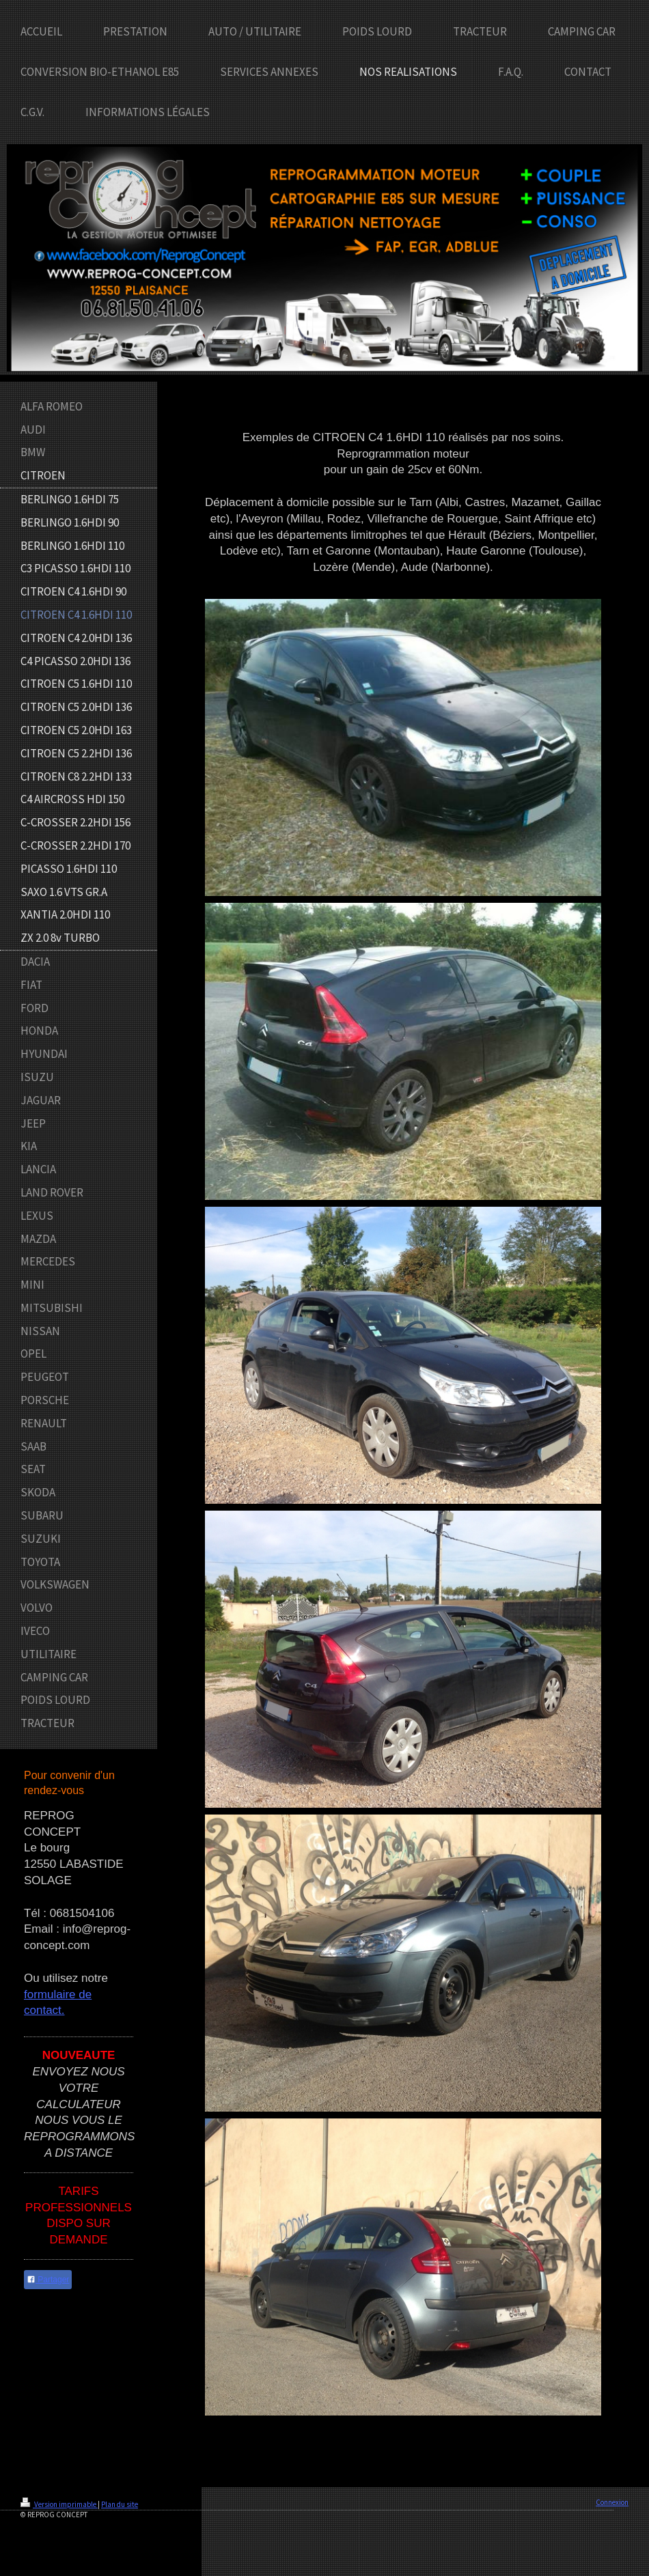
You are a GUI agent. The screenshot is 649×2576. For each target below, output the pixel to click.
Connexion (612, 2502)
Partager (48, 2279)
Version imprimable (59, 2504)
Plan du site (119, 2504)
